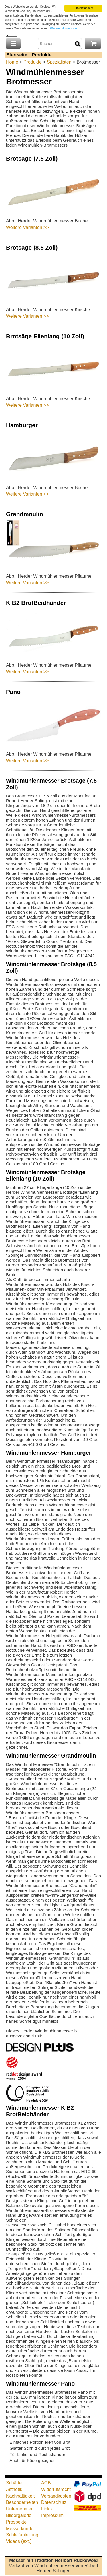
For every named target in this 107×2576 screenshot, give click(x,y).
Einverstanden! (83, 8)
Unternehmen (20, 2508)
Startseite (16, 54)
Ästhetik (14, 2489)
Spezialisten (59, 62)
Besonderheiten (22, 2502)
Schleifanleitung (22, 2534)
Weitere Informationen (64, 28)
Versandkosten (56, 2496)
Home (12, 62)
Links (46, 2508)
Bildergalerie (18, 2515)
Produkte (41, 54)
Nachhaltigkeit (20, 2496)
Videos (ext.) (19, 2541)
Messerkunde (19, 2528)
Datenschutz (53, 2502)
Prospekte (16, 2522)
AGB (46, 2482)
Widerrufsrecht (56, 2489)
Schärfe (14, 2482)
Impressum (52, 2515)
